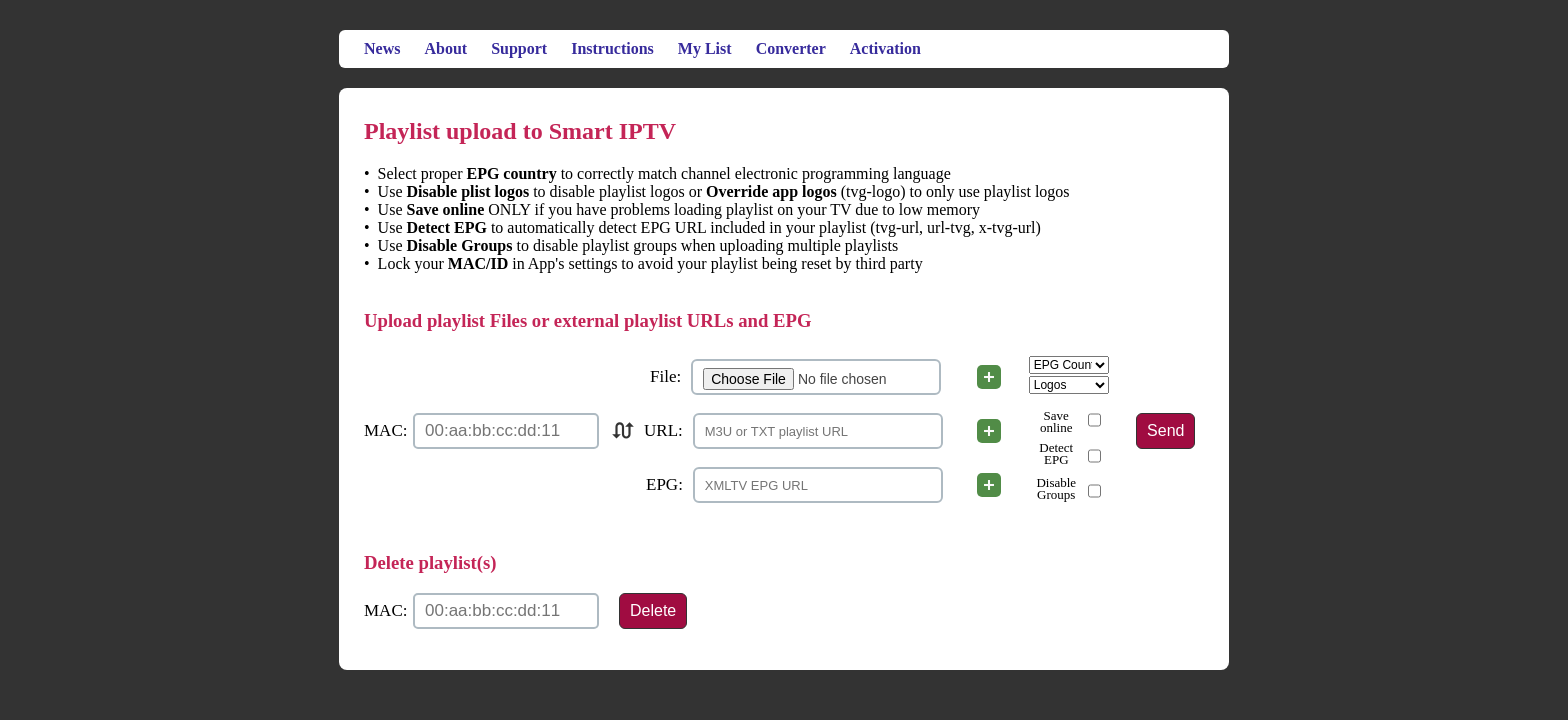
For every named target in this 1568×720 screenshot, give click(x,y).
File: (665, 376)
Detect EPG (1056, 454)
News (382, 48)
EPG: (664, 484)
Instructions (612, 48)
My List (705, 48)
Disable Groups (1056, 489)
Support (519, 48)
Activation (885, 48)
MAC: (385, 430)
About (445, 48)
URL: (663, 430)
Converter (791, 48)
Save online (1056, 422)
